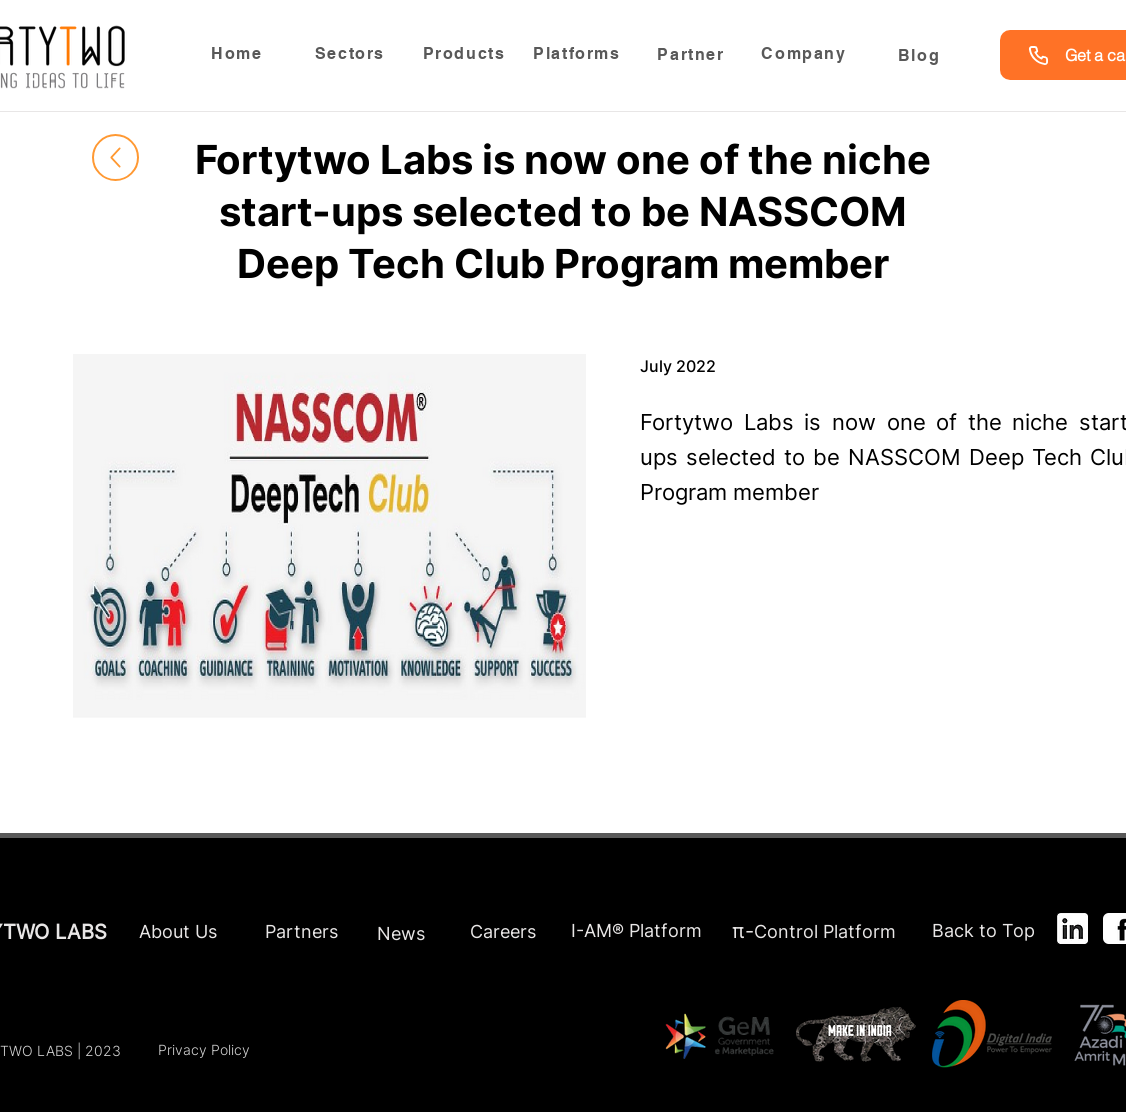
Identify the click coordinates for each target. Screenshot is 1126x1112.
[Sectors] (352, 53)
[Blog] (921, 55)
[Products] (466, 53)
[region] (352, 58)
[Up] (115, 157)
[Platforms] (579, 53)
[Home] (239, 53)
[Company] (806, 53)
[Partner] (693, 55)
